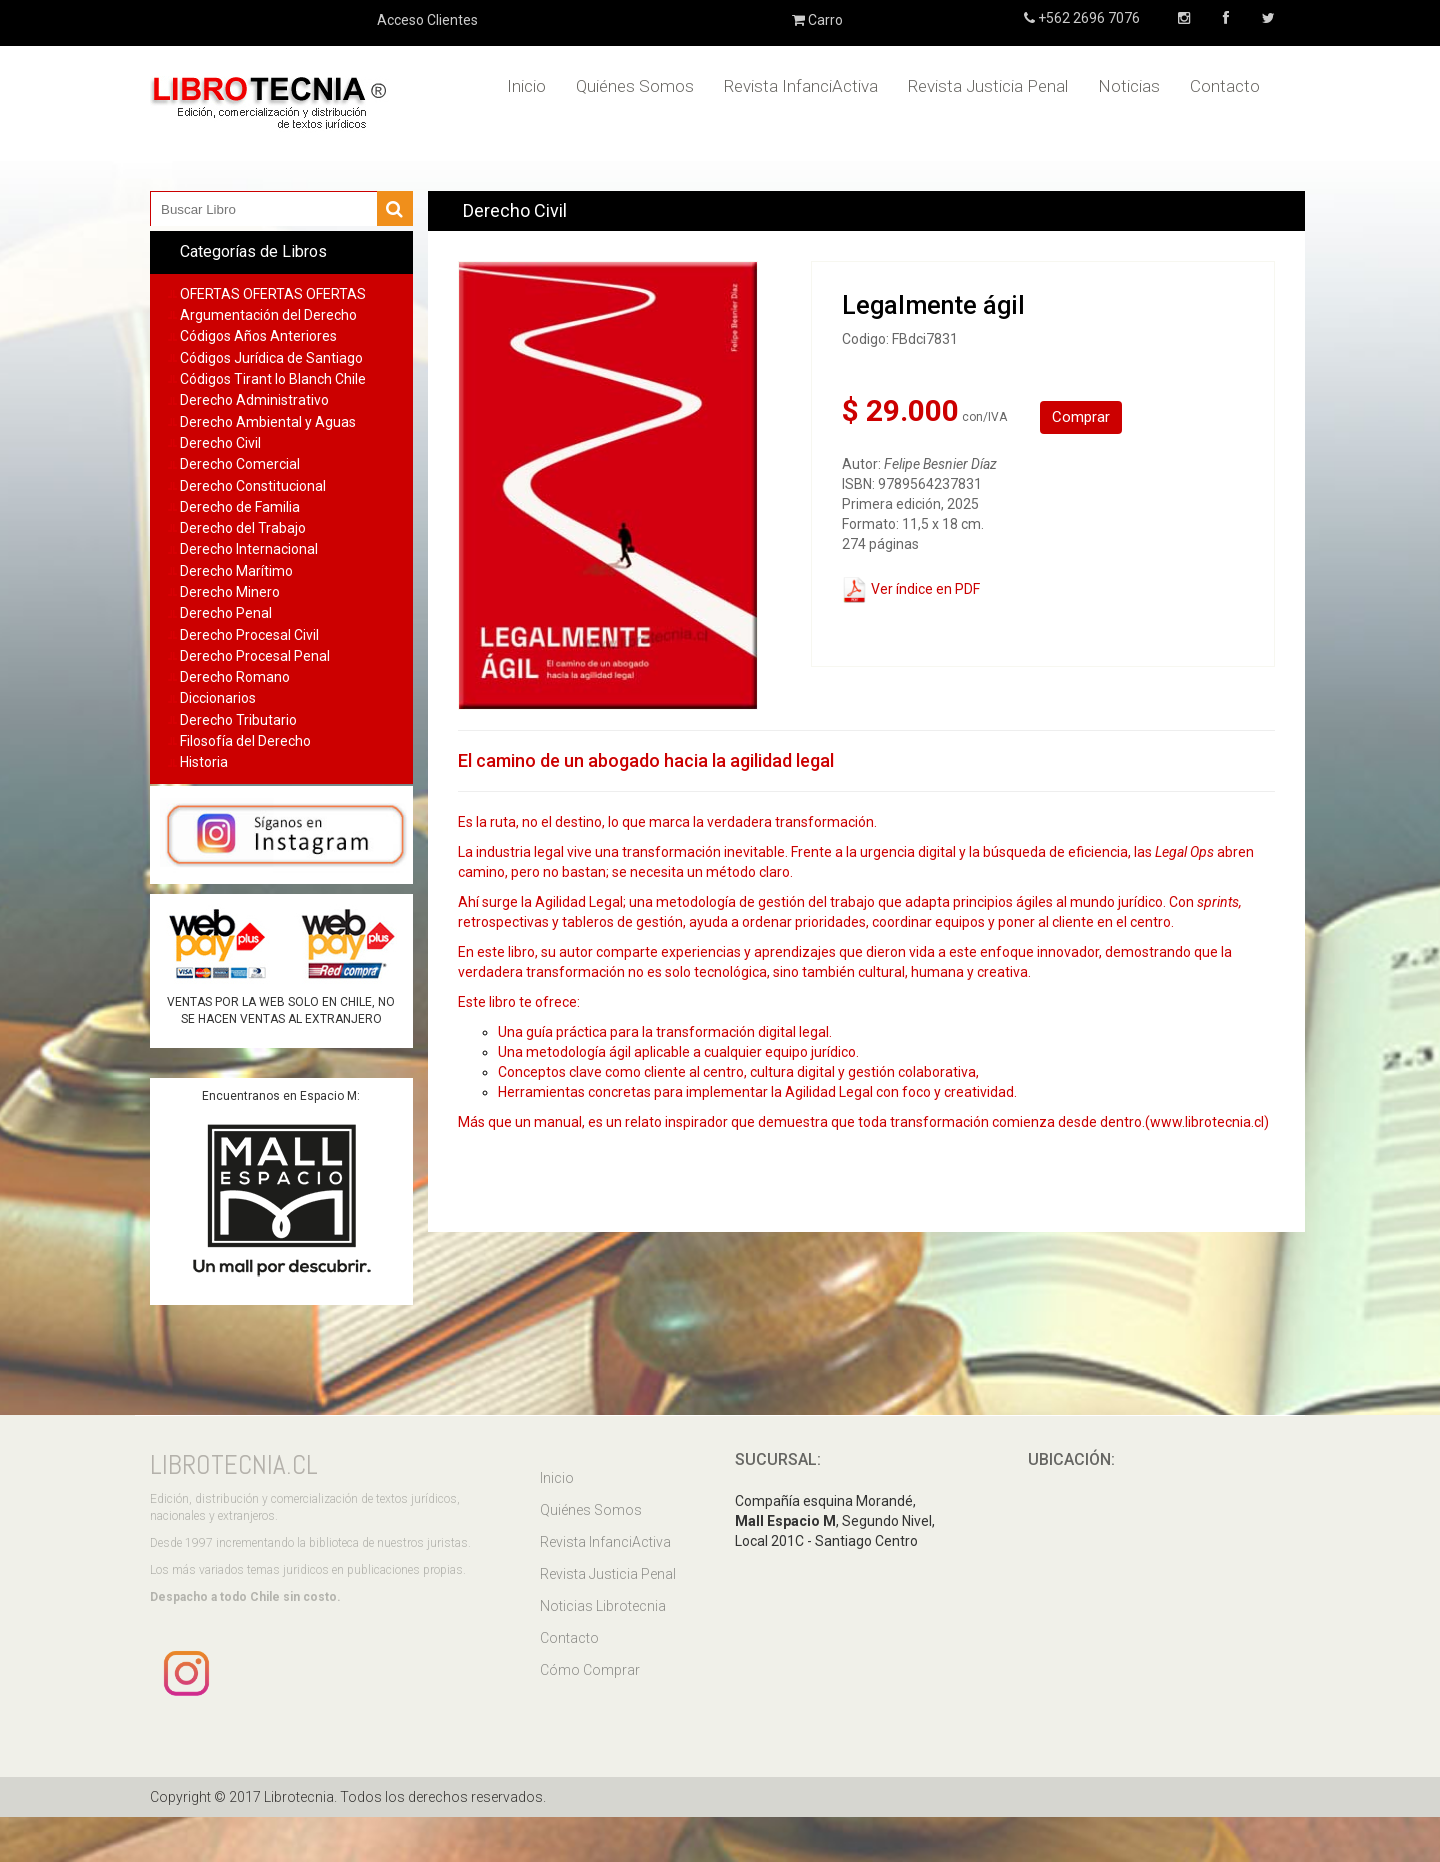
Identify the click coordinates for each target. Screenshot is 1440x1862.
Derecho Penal (226, 613)
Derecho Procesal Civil (249, 635)
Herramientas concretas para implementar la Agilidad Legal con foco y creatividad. (757, 1092)
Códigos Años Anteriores (258, 336)
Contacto (1225, 86)
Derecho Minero (230, 592)
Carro (817, 20)
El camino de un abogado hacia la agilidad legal (646, 760)
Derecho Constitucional (253, 486)
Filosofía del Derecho (245, 741)
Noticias (1129, 86)
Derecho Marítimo (236, 571)
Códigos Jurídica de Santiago (271, 358)
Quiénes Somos (635, 86)
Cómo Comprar (590, 1670)
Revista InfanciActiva (801, 86)
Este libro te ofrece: (519, 1002)
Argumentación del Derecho (268, 315)
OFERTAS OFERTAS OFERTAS (273, 294)
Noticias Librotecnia (603, 1606)
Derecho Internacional (249, 549)
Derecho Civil (220, 443)
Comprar (1081, 417)
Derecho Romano (235, 677)
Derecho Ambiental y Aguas (268, 422)
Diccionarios (218, 698)
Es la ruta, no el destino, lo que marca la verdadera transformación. (667, 822)
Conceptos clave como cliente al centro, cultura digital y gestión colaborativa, (738, 1072)
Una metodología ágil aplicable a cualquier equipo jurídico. (678, 1052)
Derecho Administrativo (254, 400)
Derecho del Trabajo (243, 528)
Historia (204, 762)
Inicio (526, 86)
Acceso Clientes (427, 20)
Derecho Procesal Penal (255, 656)
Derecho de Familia (240, 507)
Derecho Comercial (240, 464)
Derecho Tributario (238, 720)
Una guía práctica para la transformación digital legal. (665, 1032)
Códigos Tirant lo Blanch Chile (273, 379)
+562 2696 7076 (1087, 18)
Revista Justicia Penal (988, 86)
